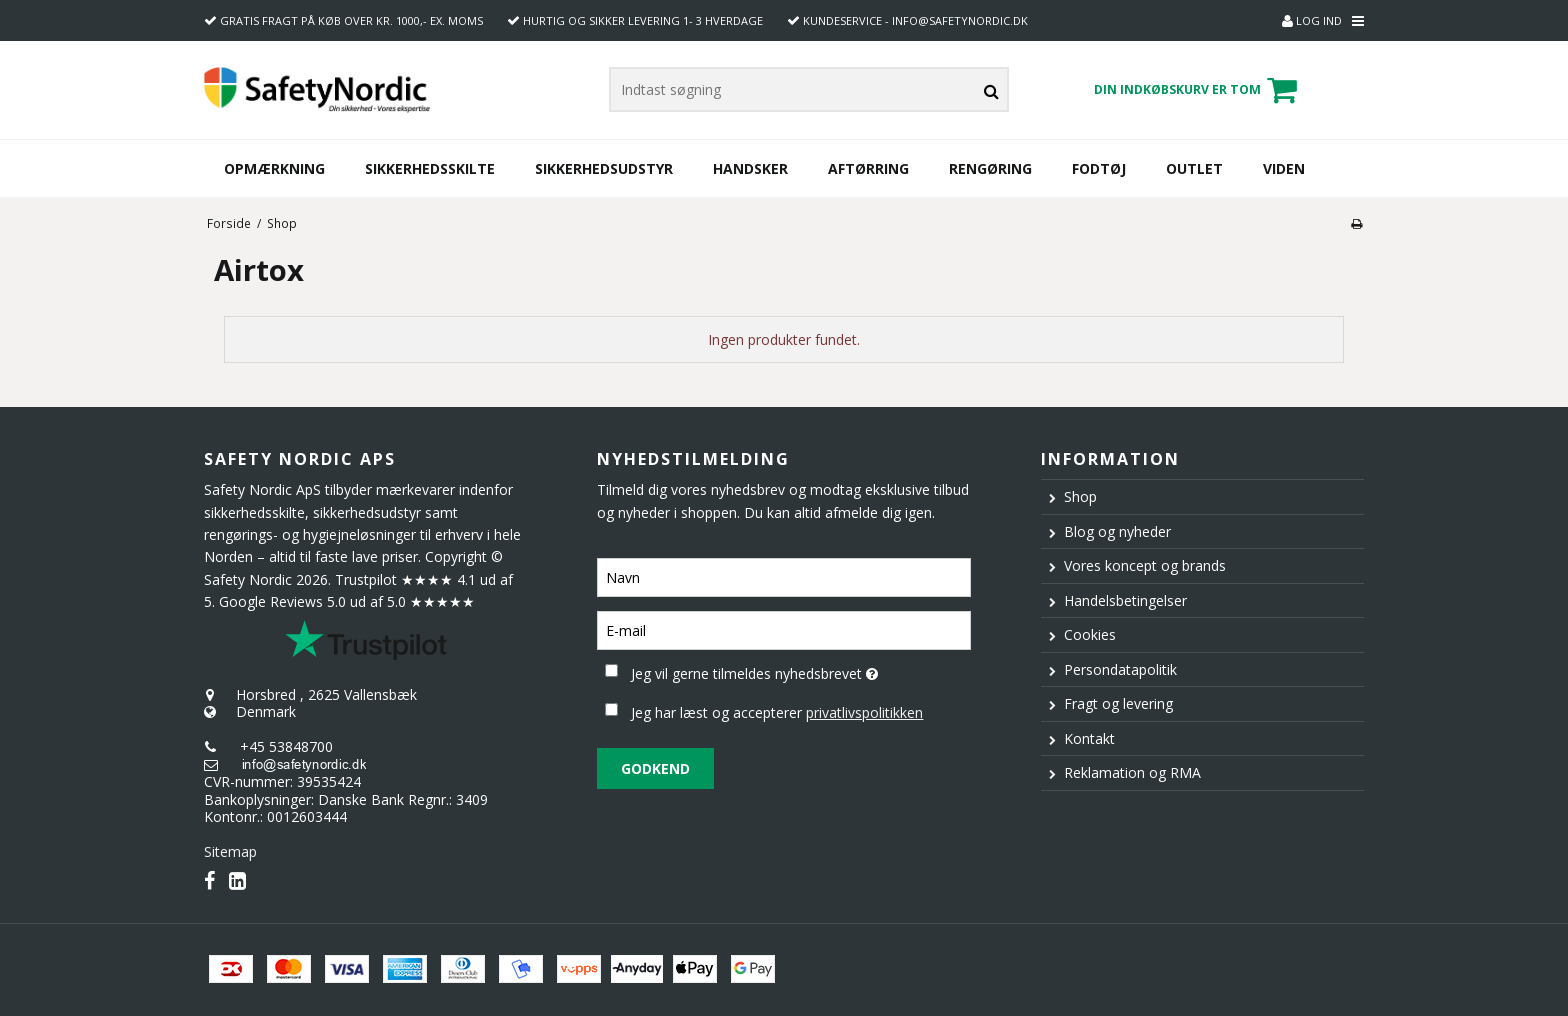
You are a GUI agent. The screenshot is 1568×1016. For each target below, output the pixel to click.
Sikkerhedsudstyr (604, 168)
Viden (1284, 168)
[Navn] (783, 575)
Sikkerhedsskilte (430, 168)
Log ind (1312, 20)
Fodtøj (1099, 168)
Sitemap (230, 851)
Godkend (655, 768)
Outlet (1194, 168)
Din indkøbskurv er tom (1198, 90)
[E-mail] (783, 628)
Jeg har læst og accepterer (777, 712)
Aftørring (868, 168)
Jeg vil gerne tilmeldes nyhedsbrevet (800, 670)
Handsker (750, 168)
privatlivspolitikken (864, 712)
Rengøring (990, 168)
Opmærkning (274, 168)
